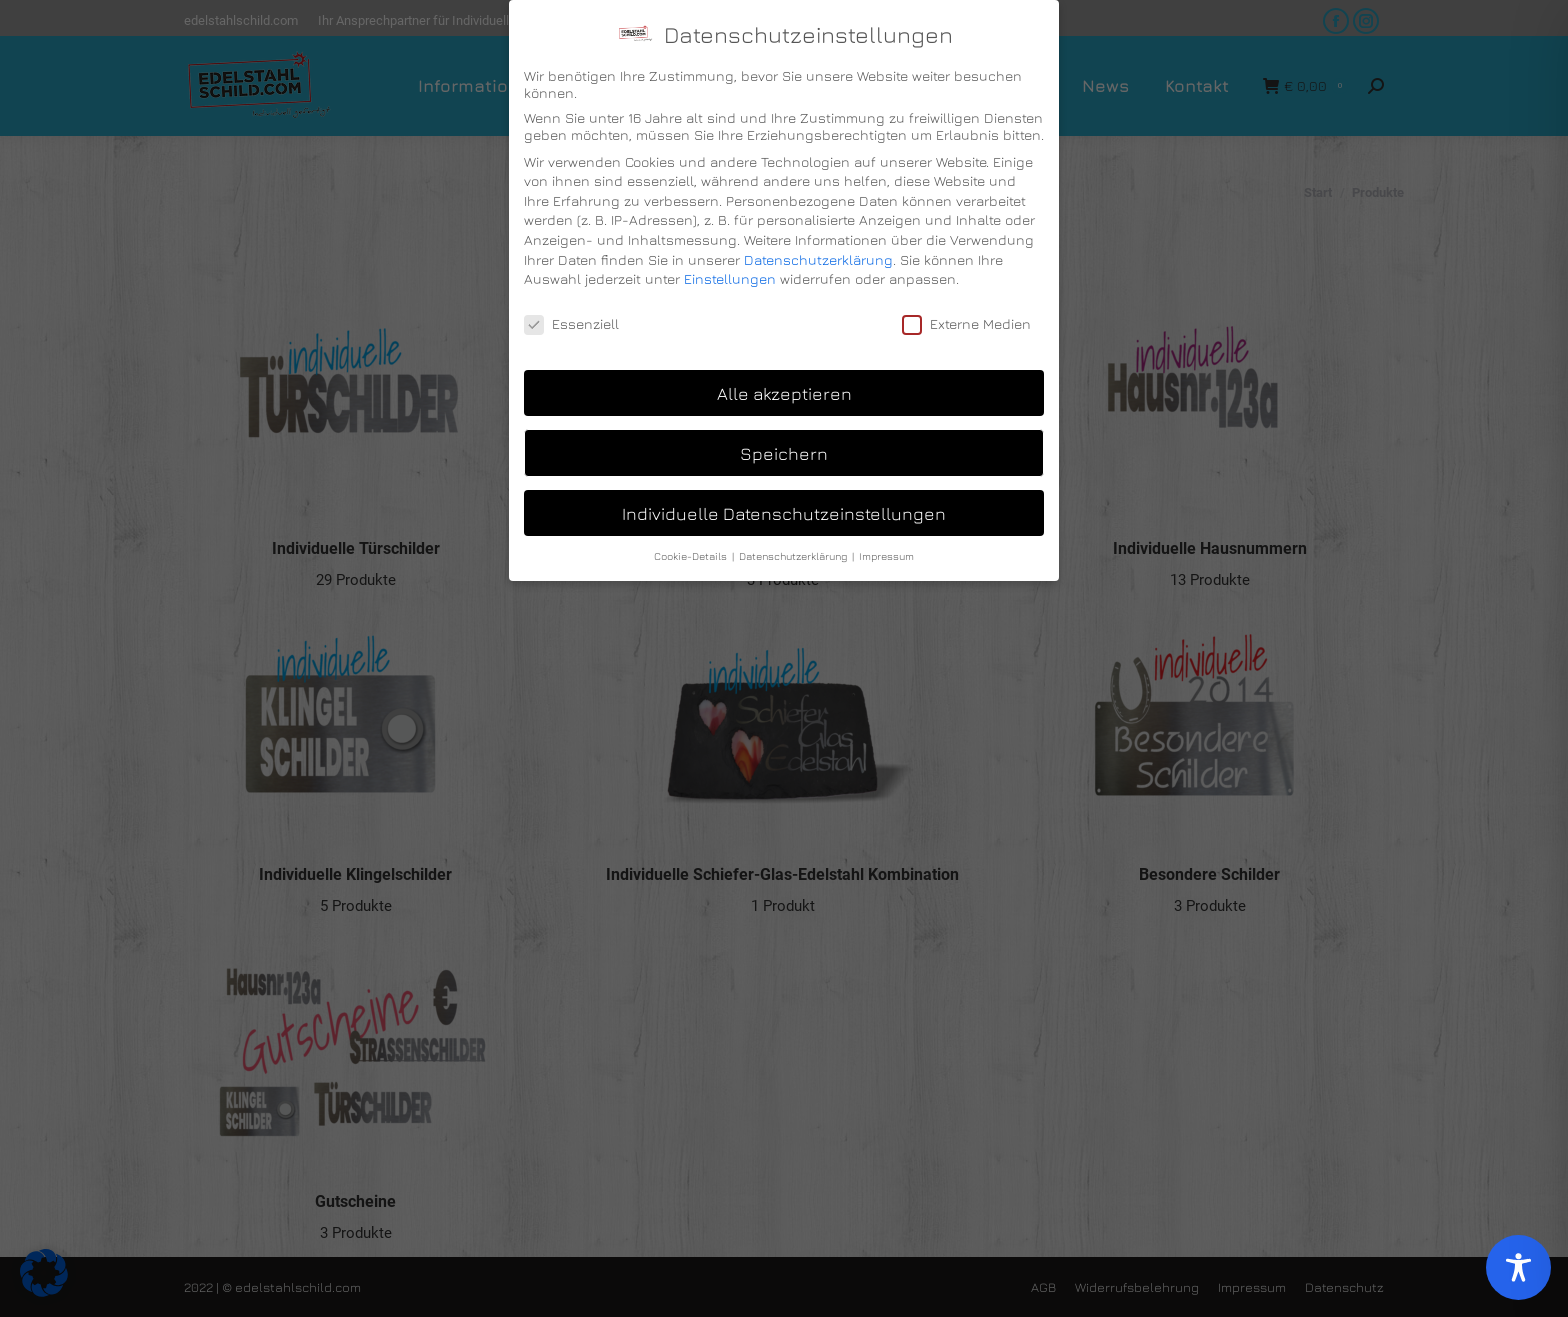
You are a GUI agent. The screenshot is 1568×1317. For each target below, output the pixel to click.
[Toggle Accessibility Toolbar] (1518, 1267)
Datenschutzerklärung (818, 259)
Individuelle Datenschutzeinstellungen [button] (784, 513)
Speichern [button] (784, 453)
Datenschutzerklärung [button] (794, 556)
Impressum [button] (886, 556)
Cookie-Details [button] (692, 556)
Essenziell (571, 323)
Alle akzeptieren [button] (784, 393)
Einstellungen (730, 278)
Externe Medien (966, 323)
